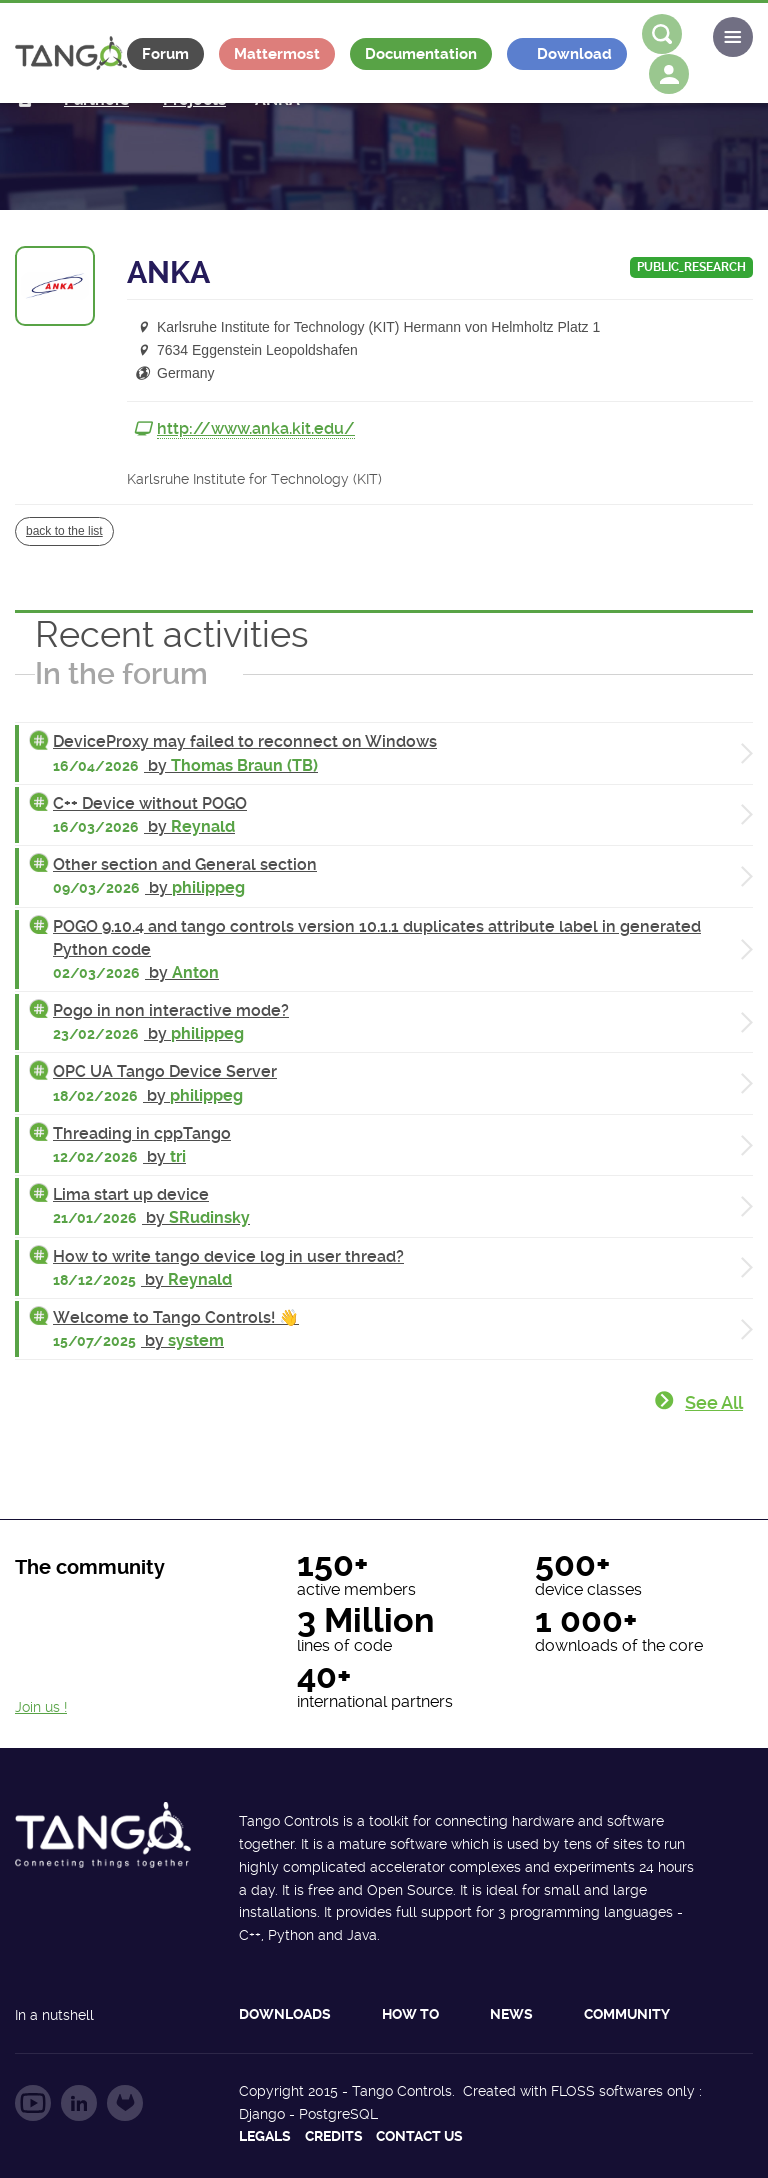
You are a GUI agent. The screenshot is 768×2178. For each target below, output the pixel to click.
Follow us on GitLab (125, 2103)
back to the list (64, 531)
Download (574, 54)
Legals (265, 2136)
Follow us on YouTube (33, 2103)
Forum (165, 54)
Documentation (421, 54)
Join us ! (41, 1707)
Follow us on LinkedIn (79, 2103)
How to (410, 2014)
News (511, 2014)
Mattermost (277, 54)
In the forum (121, 673)
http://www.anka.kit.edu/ (256, 428)
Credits (334, 2136)
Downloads (285, 2014)
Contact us (419, 2136)
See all (714, 1402)
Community (627, 2014)
